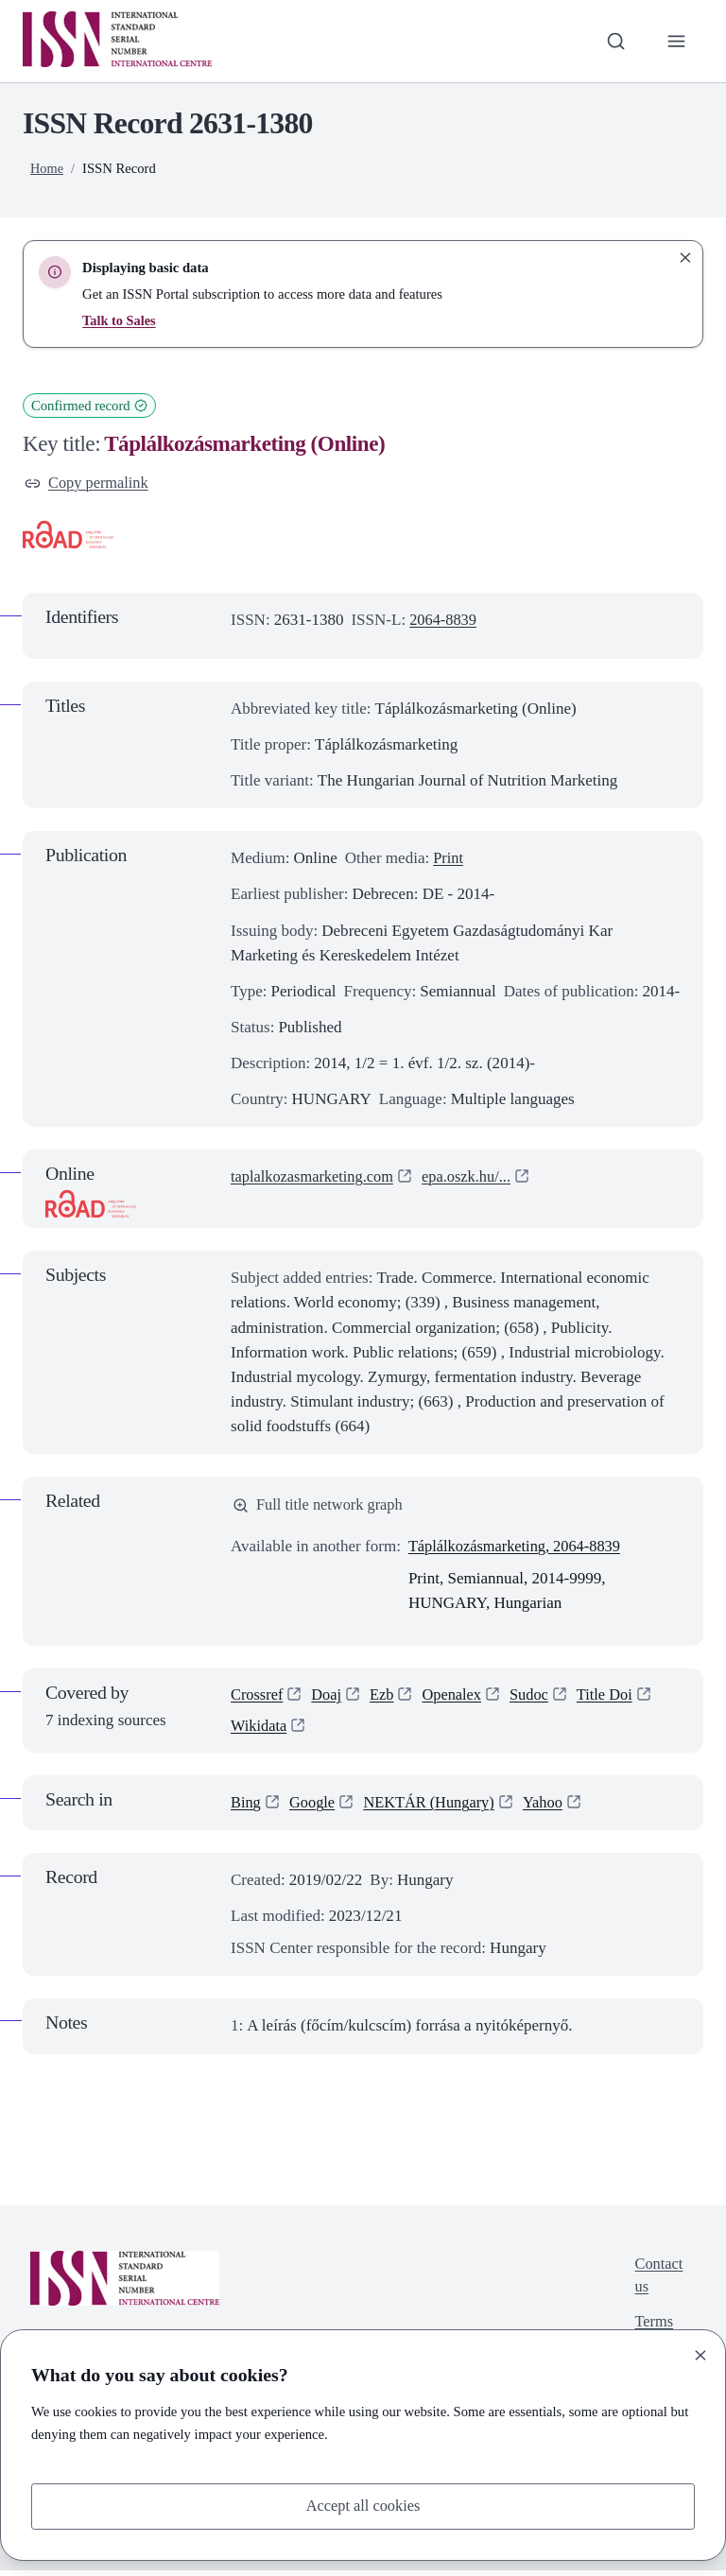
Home (47, 168)
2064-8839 (444, 621)
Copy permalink (88, 484)
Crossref (258, 1698)
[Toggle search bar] (613, 40)
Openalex (457, 1698)
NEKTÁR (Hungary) (435, 1808)
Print (448, 860)
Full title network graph (320, 1506)
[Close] (700, 2354)
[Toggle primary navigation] (675, 40)
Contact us (657, 2281)
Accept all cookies (363, 2506)
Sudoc (537, 1698)
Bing (246, 1808)
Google (313, 1808)
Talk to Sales (119, 320)
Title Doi (614, 1698)
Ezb (385, 1698)
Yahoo (552, 1808)
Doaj (329, 1698)
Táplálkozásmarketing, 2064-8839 (519, 1548)
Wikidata (260, 1730)
